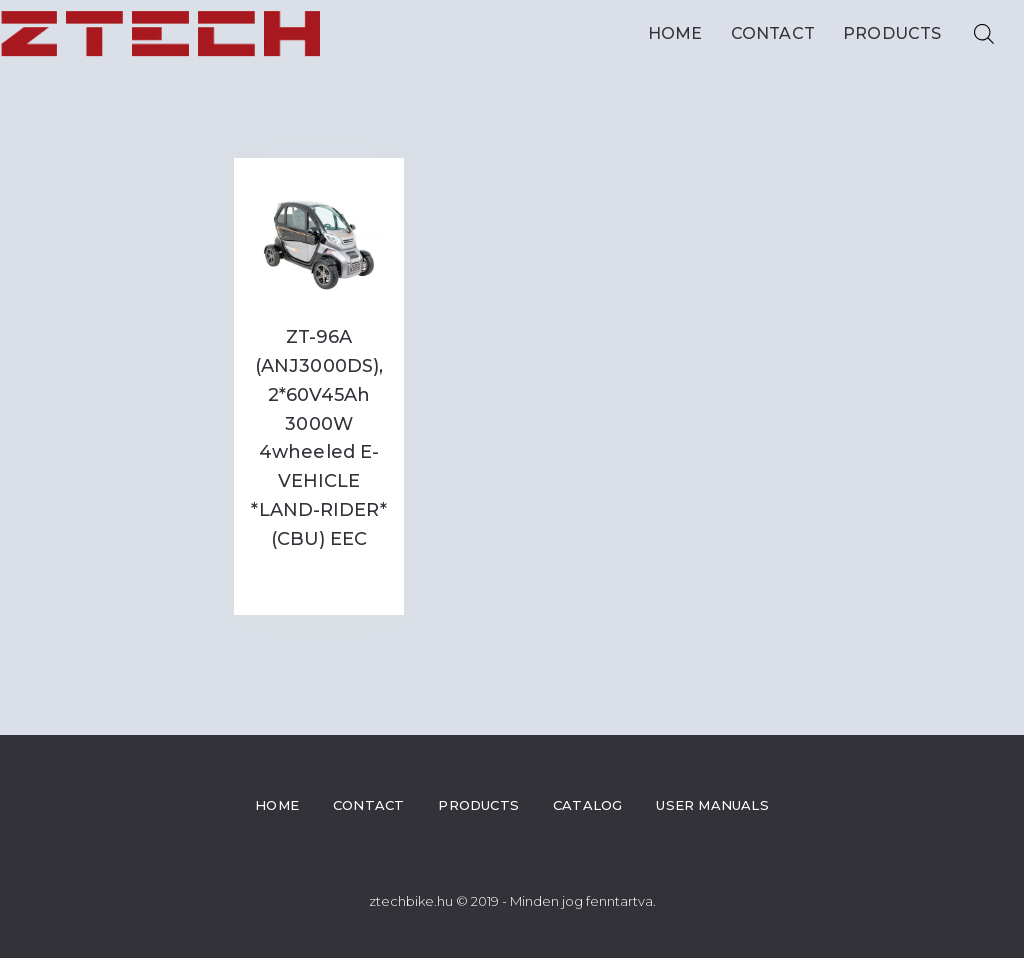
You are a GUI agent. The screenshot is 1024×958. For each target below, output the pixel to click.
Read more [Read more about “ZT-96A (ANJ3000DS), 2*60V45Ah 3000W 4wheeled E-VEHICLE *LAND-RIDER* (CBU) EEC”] (319, 579)
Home (675, 33)
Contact (773, 33)
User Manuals (712, 805)
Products (897, 34)
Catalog (587, 805)
